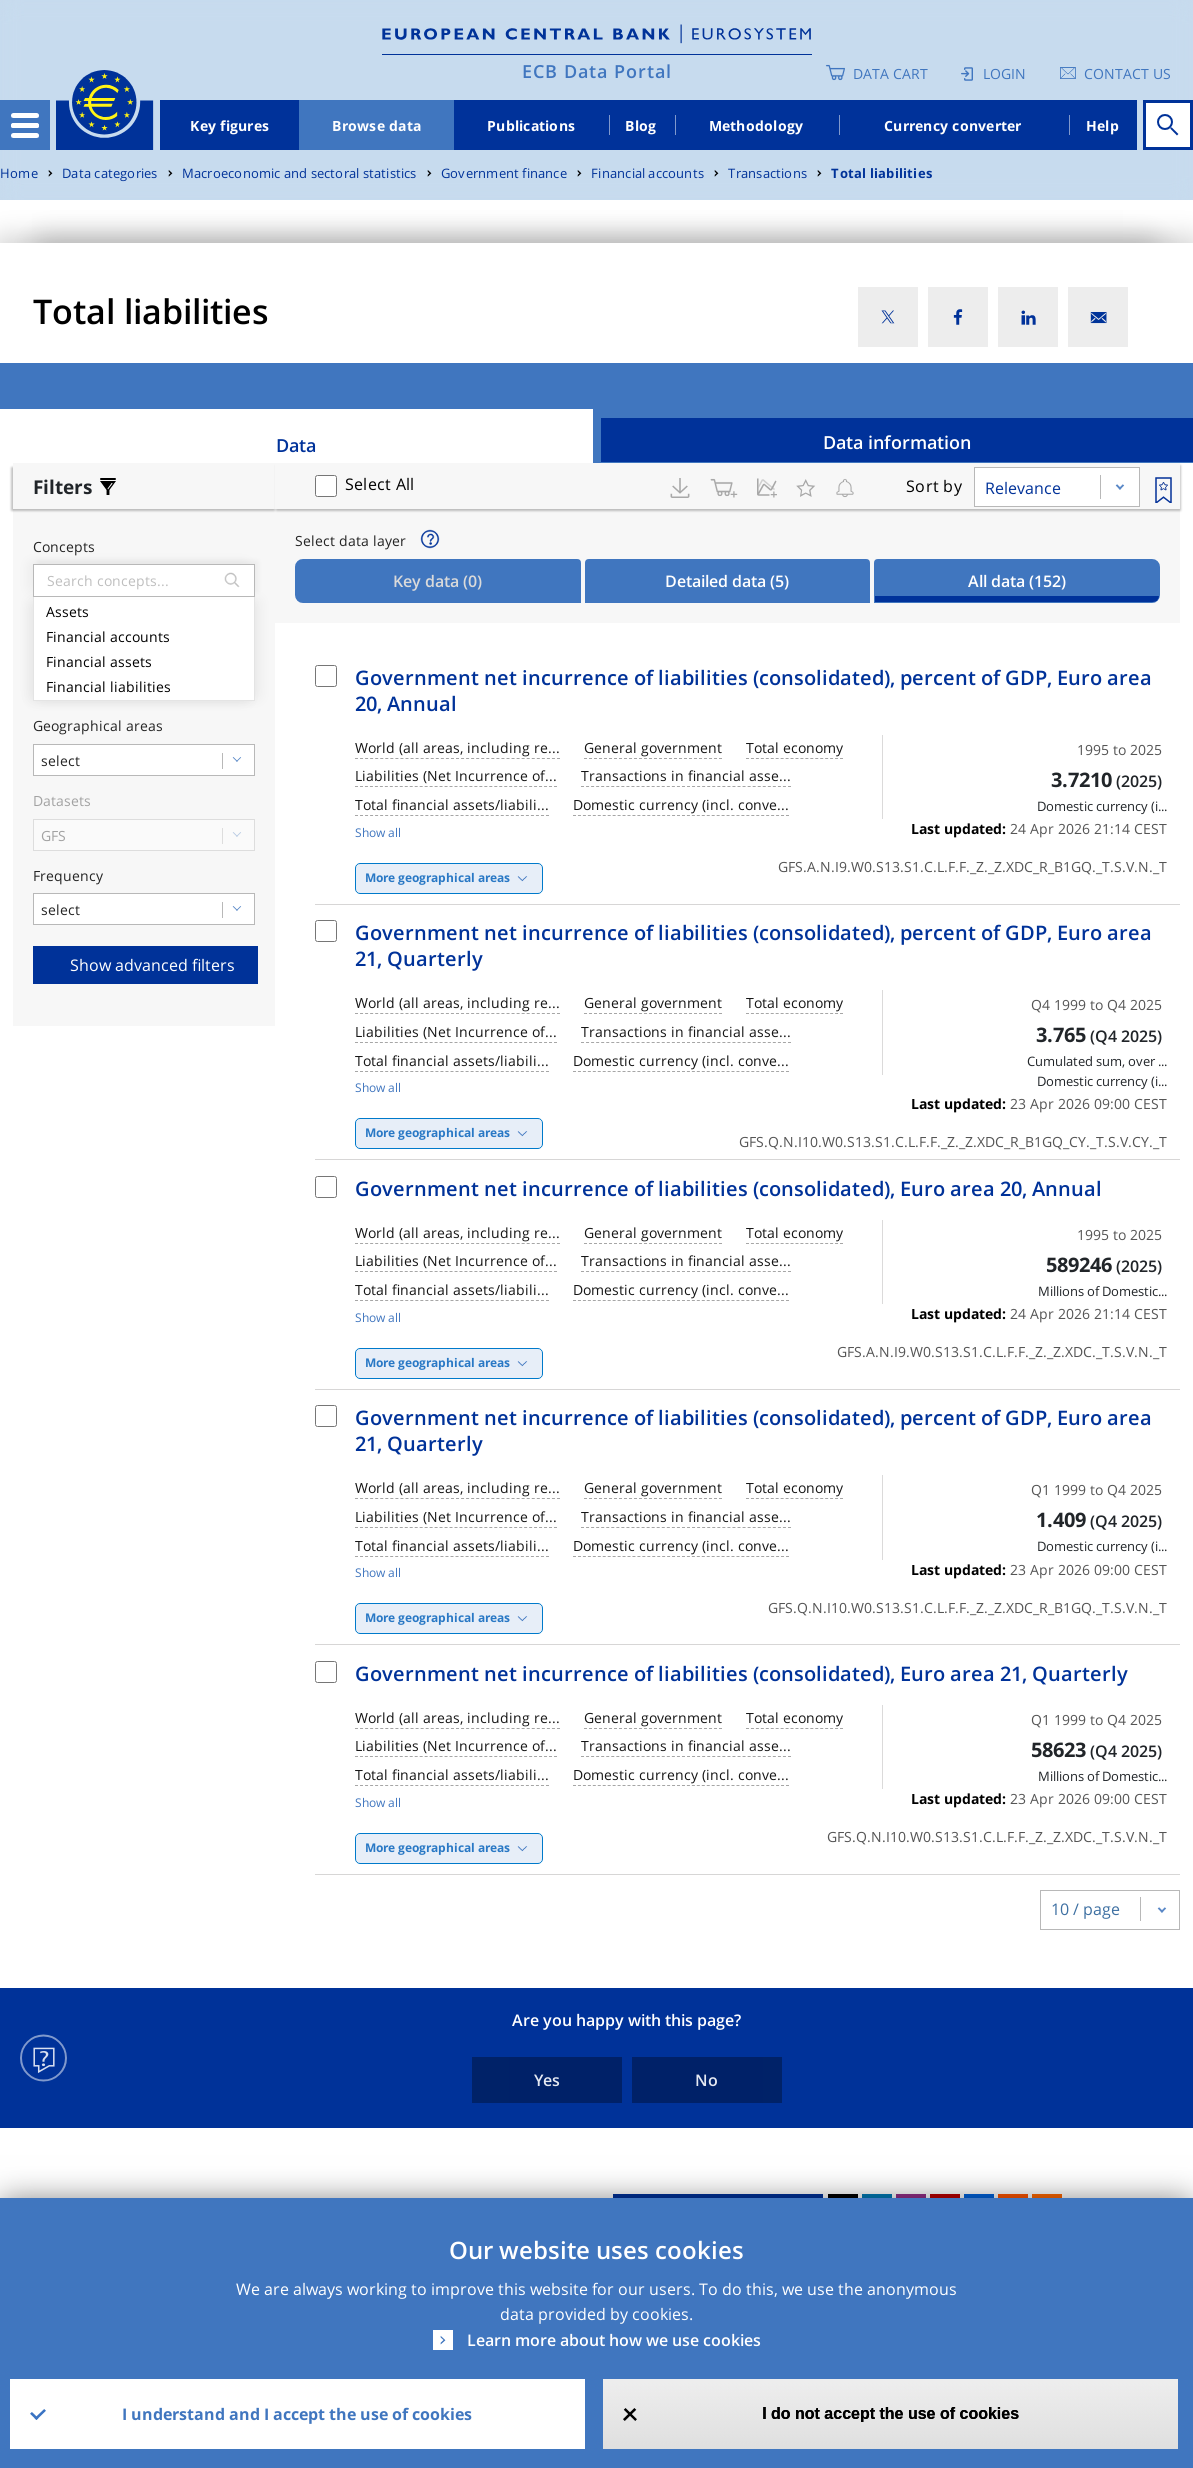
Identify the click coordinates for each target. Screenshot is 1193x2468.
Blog (640, 125)
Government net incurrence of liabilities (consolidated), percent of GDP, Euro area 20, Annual (753, 690)
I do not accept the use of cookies (890, 2413)
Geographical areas (98, 726)
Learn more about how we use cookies (614, 2340)
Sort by (934, 486)
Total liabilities (881, 173)
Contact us (1127, 73)
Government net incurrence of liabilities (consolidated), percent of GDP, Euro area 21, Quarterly (753, 945)
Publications (531, 125)
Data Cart (890, 73)
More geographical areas (437, 877)
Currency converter (953, 125)
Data (296, 445)
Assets (144, 609)
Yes (547, 2080)
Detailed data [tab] (727, 581)
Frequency (68, 876)
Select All (380, 484)
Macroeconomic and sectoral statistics (299, 173)
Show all (378, 832)
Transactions (767, 173)
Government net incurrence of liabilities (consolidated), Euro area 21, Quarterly (741, 1673)
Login (1004, 73)
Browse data (376, 125)
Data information (897, 442)
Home (19, 173)
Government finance (504, 173)
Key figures (229, 125)
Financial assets (144, 659)
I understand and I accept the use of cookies (297, 2414)
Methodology (756, 125)
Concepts (64, 547)
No (706, 2080)
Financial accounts (647, 173)
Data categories (109, 173)
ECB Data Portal (597, 71)
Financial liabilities (144, 684)
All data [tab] (1017, 581)
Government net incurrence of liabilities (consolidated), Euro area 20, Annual (728, 1188)
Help (1102, 125)
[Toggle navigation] (25, 125)
